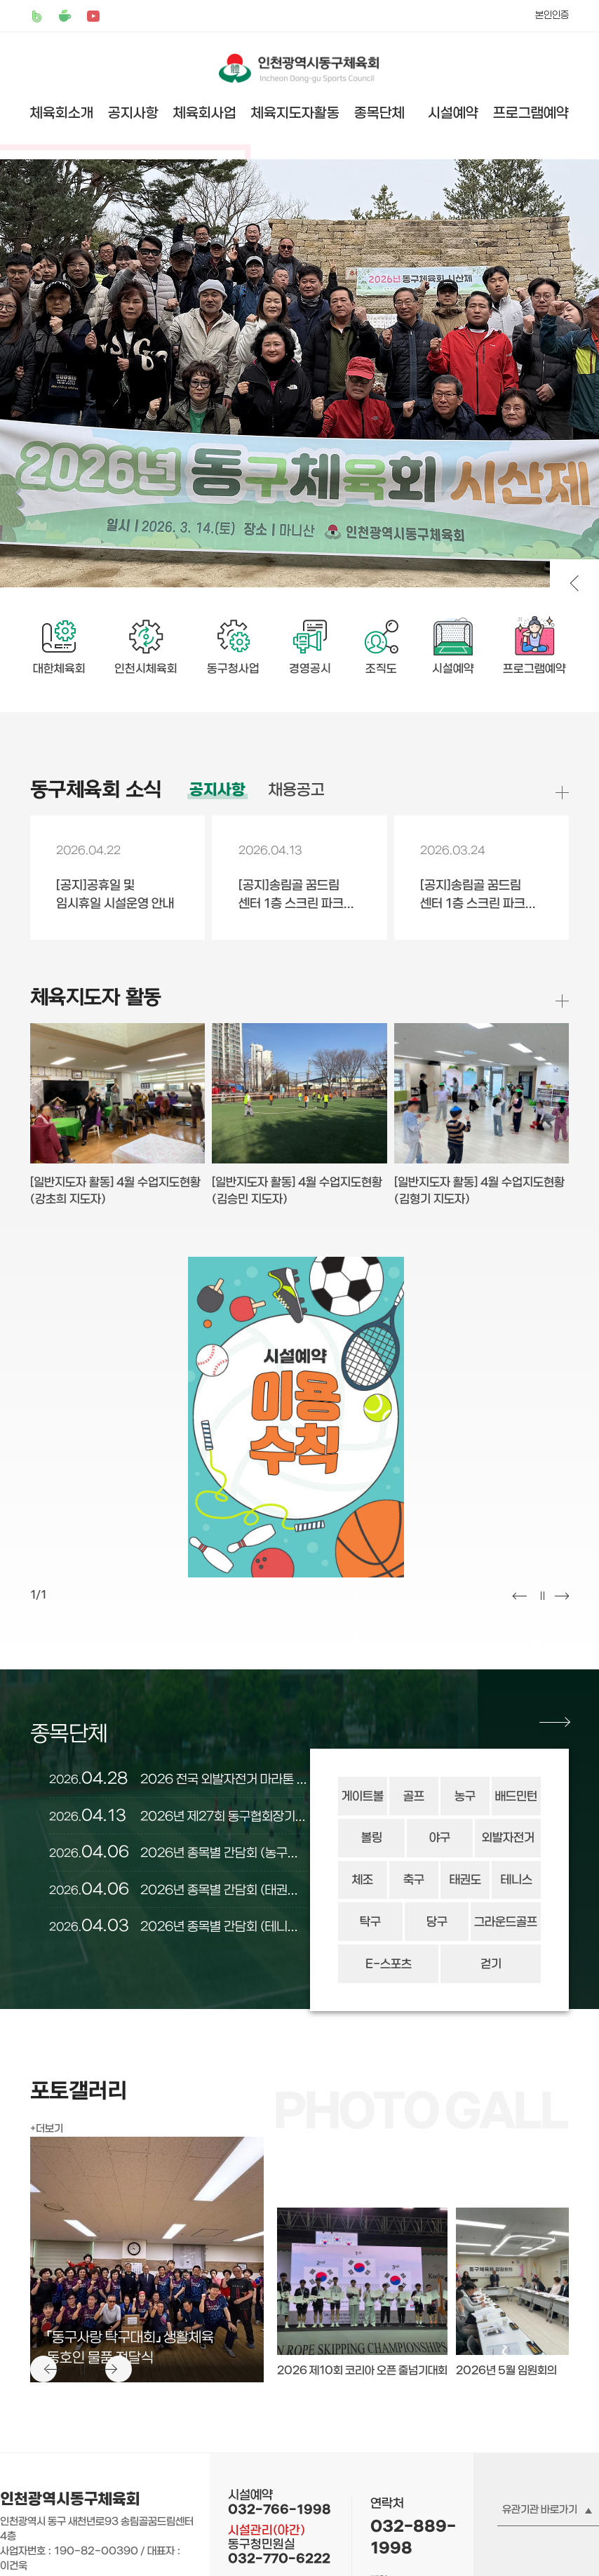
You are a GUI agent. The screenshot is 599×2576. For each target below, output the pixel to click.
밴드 (37, 16)
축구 (413, 1880)
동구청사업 (233, 669)
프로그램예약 (531, 113)
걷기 (491, 1964)
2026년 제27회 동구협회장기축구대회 (178, 1816)
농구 (465, 1796)
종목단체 (379, 113)
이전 (520, 1595)
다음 (562, 1595)
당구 (436, 1922)
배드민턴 (516, 1796)
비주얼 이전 (574, 583)
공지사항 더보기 (562, 792)
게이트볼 (363, 1796)
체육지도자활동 (295, 113)
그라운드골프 (505, 1922)
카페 (65, 16)
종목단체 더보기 (554, 1721)
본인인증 (552, 15)
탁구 (370, 1922)
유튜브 (93, 16)
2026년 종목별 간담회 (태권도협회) (178, 1889)
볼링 (371, 1837)
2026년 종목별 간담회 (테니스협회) (178, 1926)
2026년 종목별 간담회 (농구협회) (178, 1852)
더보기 (49, 2128)
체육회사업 (204, 113)
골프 (413, 1796)
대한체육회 (59, 669)
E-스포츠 (388, 1964)
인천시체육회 (145, 669)
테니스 (516, 1880)
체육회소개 (61, 113)
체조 (362, 1880)
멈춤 (541, 1595)
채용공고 (297, 790)
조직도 (381, 669)
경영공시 (310, 669)
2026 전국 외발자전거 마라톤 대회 (178, 1779)
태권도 (465, 1880)
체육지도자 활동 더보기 (562, 1000)
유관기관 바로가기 (539, 2509)
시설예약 (453, 113)
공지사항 (133, 113)
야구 (439, 1837)
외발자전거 (508, 1837)
